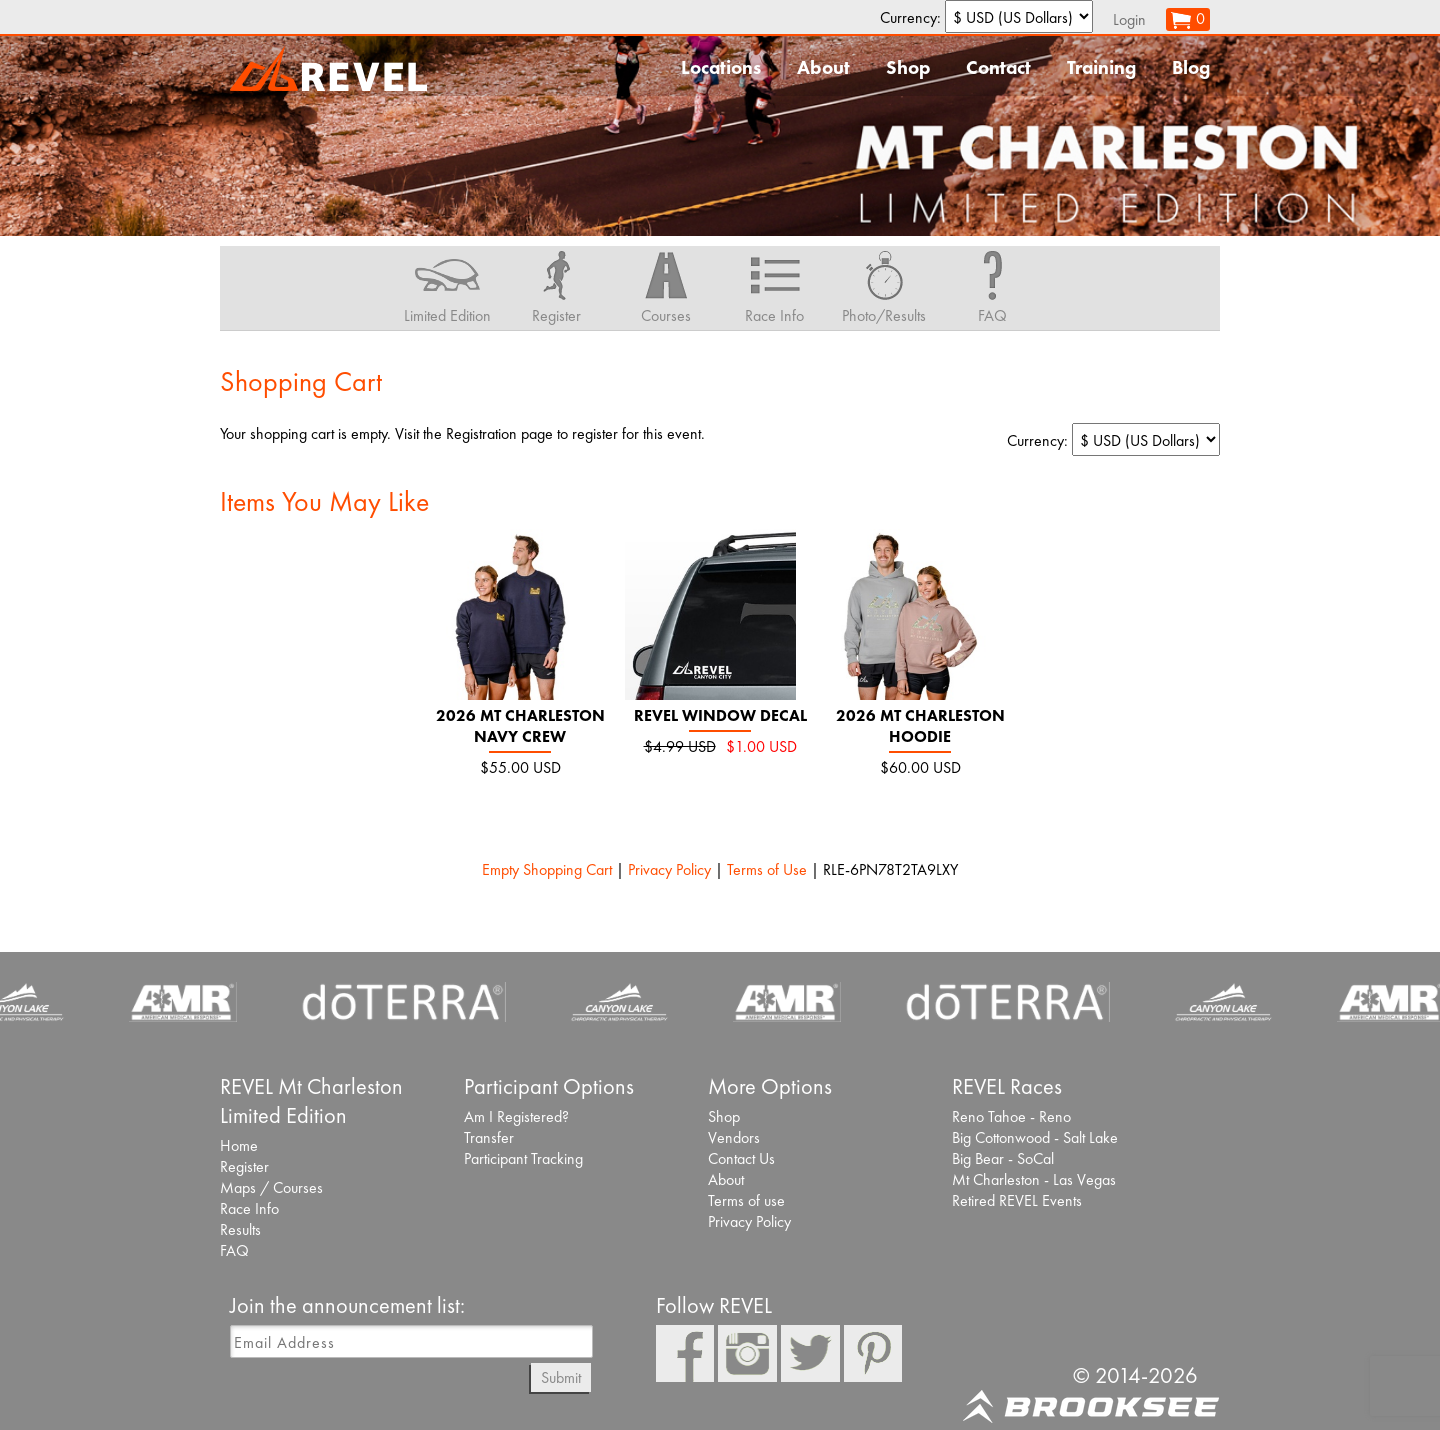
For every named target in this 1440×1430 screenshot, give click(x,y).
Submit (561, 1377)
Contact (998, 67)
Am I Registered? (516, 1116)
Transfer (489, 1137)
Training (1101, 67)
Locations (721, 67)
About (823, 67)
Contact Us (741, 1158)
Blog (1191, 67)
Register (244, 1166)
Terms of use (746, 1200)
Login (1129, 19)
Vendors (734, 1137)
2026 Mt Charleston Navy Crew (520, 726)
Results (240, 1229)
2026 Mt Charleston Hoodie (920, 726)
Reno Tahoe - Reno (1011, 1116)
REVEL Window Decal (720, 715)
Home (239, 1145)
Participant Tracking (523, 1158)
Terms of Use (767, 869)
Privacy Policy (669, 869)
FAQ (234, 1250)
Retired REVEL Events (1017, 1200)
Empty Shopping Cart (547, 869)
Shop (908, 67)
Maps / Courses (271, 1187)
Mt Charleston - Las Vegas (1034, 1179)
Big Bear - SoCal (1003, 1158)
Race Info (249, 1208)
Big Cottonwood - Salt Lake (1035, 1137)
